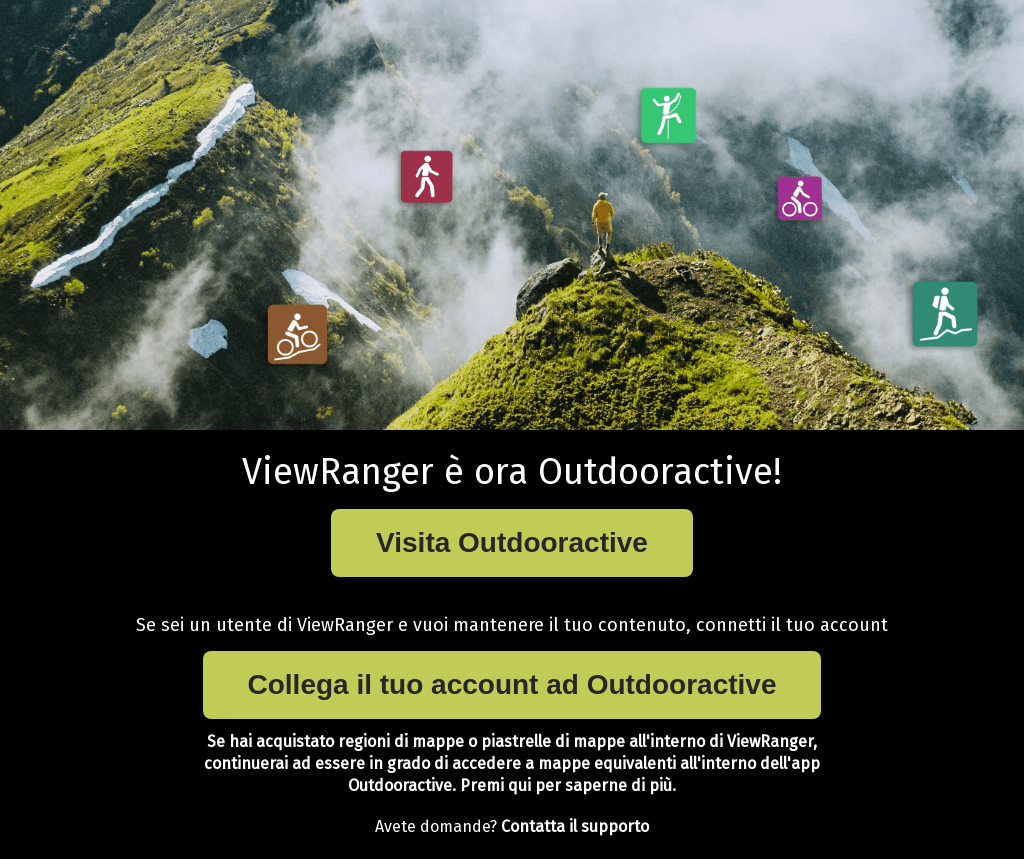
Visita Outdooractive (512, 542)
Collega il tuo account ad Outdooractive (512, 684)
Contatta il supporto (575, 826)
